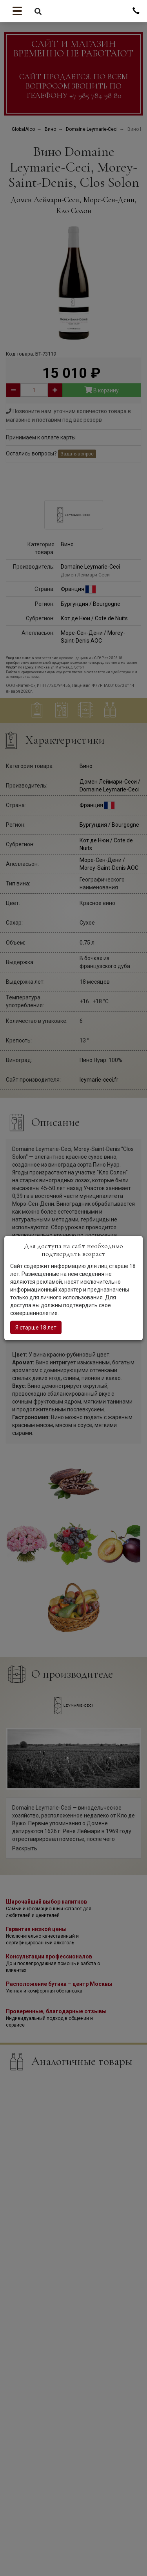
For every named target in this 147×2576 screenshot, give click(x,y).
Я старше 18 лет (35, 1327)
